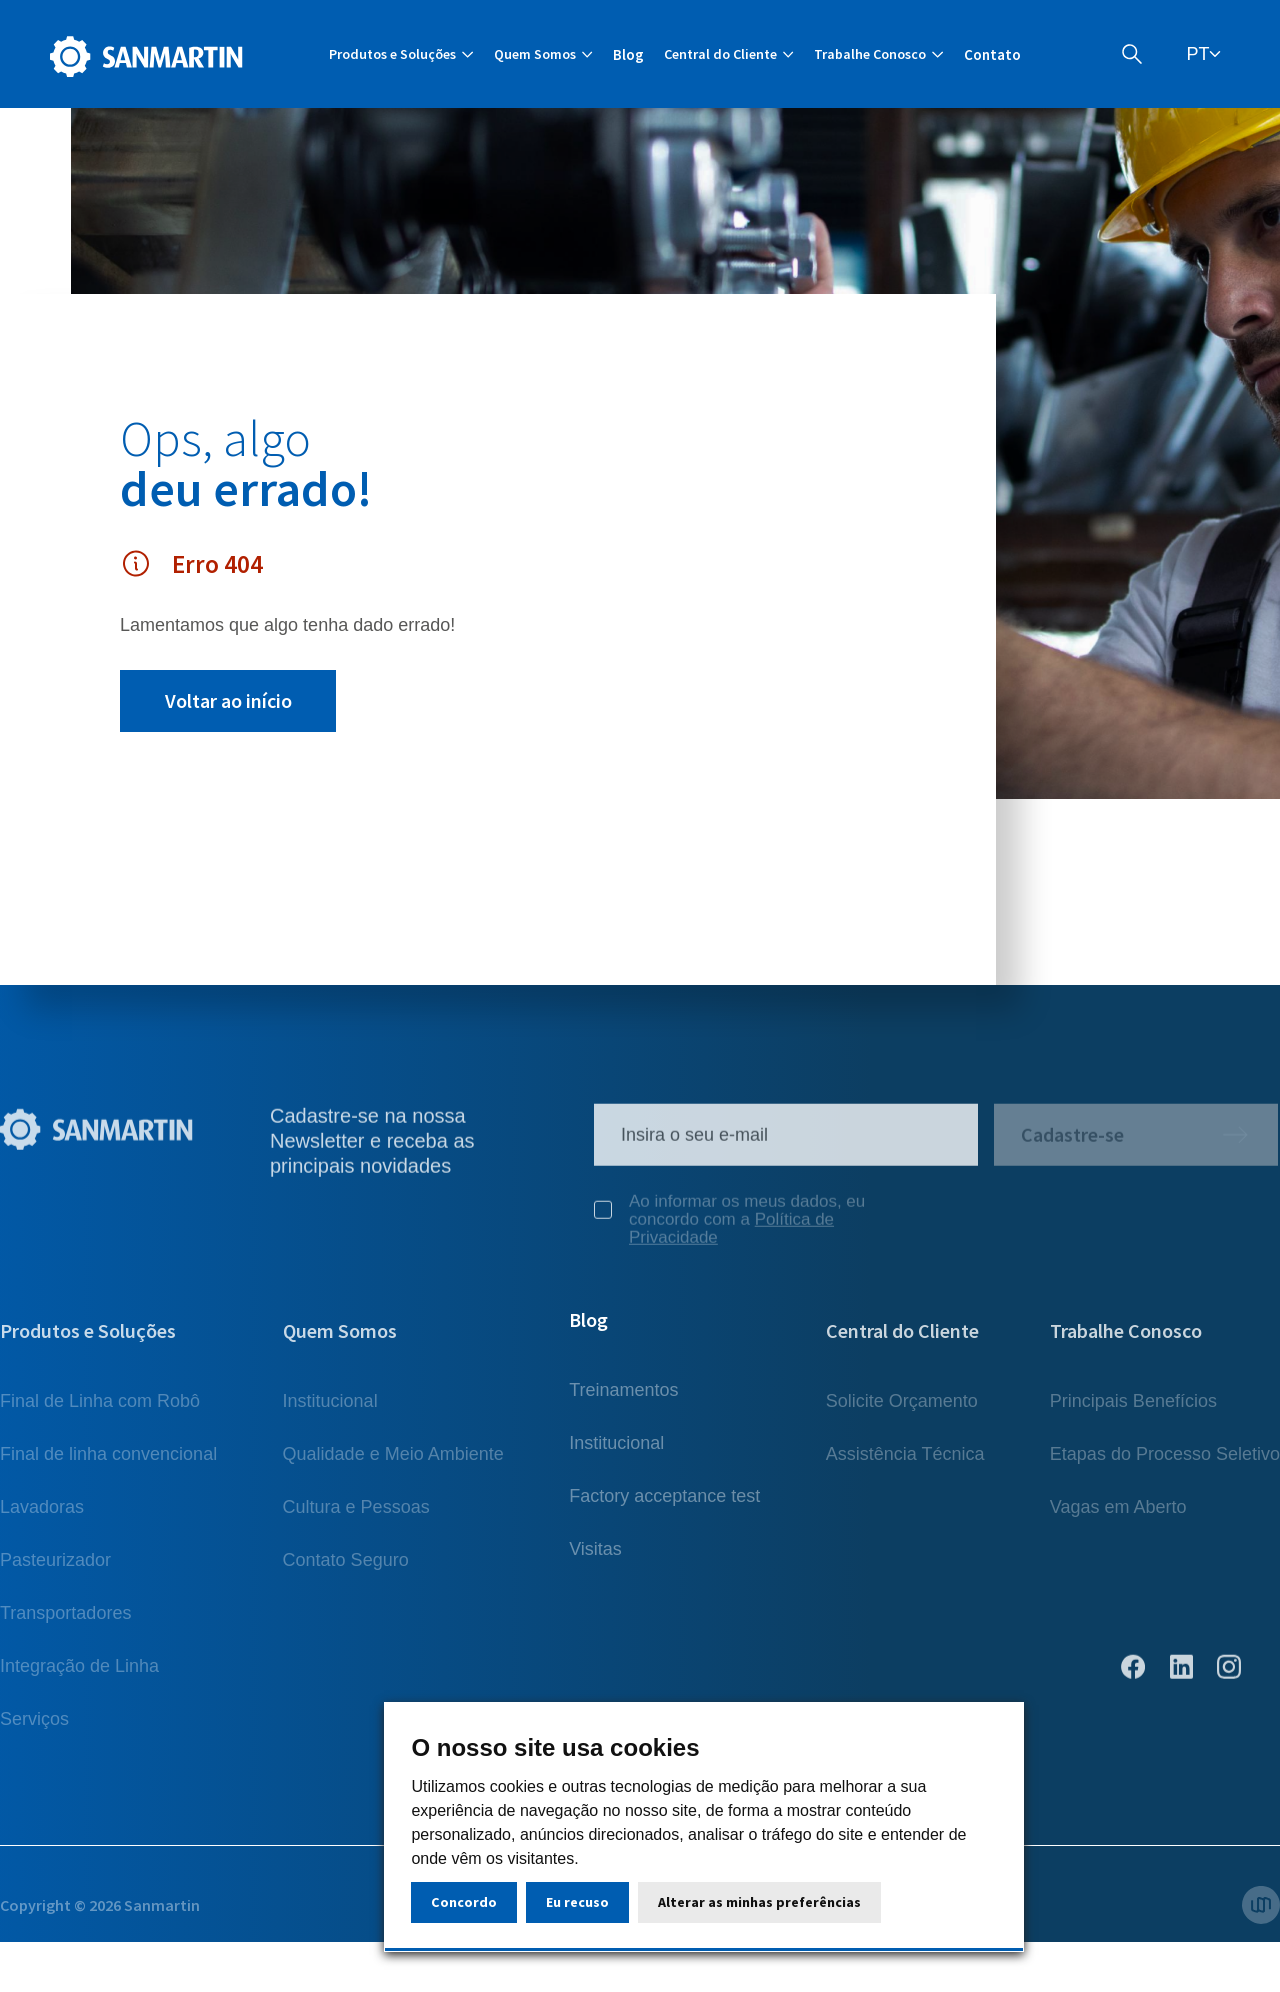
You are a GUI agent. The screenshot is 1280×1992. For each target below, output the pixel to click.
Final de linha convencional (108, 1463)
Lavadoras (42, 1516)
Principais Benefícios (1133, 1410)
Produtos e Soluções (88, 1339)
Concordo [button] (464, 1902)
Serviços (34, 1728)
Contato (992, 54)
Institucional (330, 1410)
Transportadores (65, 1622)
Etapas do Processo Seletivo (1165, 1463)
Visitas (595, 1569)
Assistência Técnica (905, 1463)
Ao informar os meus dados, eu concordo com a (729, 1229)
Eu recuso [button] (577, 1902)
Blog (628, 54)
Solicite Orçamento (902, 1410)
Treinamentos (623, 1410)
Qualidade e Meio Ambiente (393, 1463)
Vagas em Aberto (1118, 1516)
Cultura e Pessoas (356, 1516)
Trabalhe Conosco (1126, 1339)
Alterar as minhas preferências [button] (759, 1902)
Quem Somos (340, 1339)
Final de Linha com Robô (100, 1410)
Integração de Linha (79, 1675)
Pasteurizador (55, 1569)
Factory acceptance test (664, 1516)
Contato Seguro (346, 1569)
